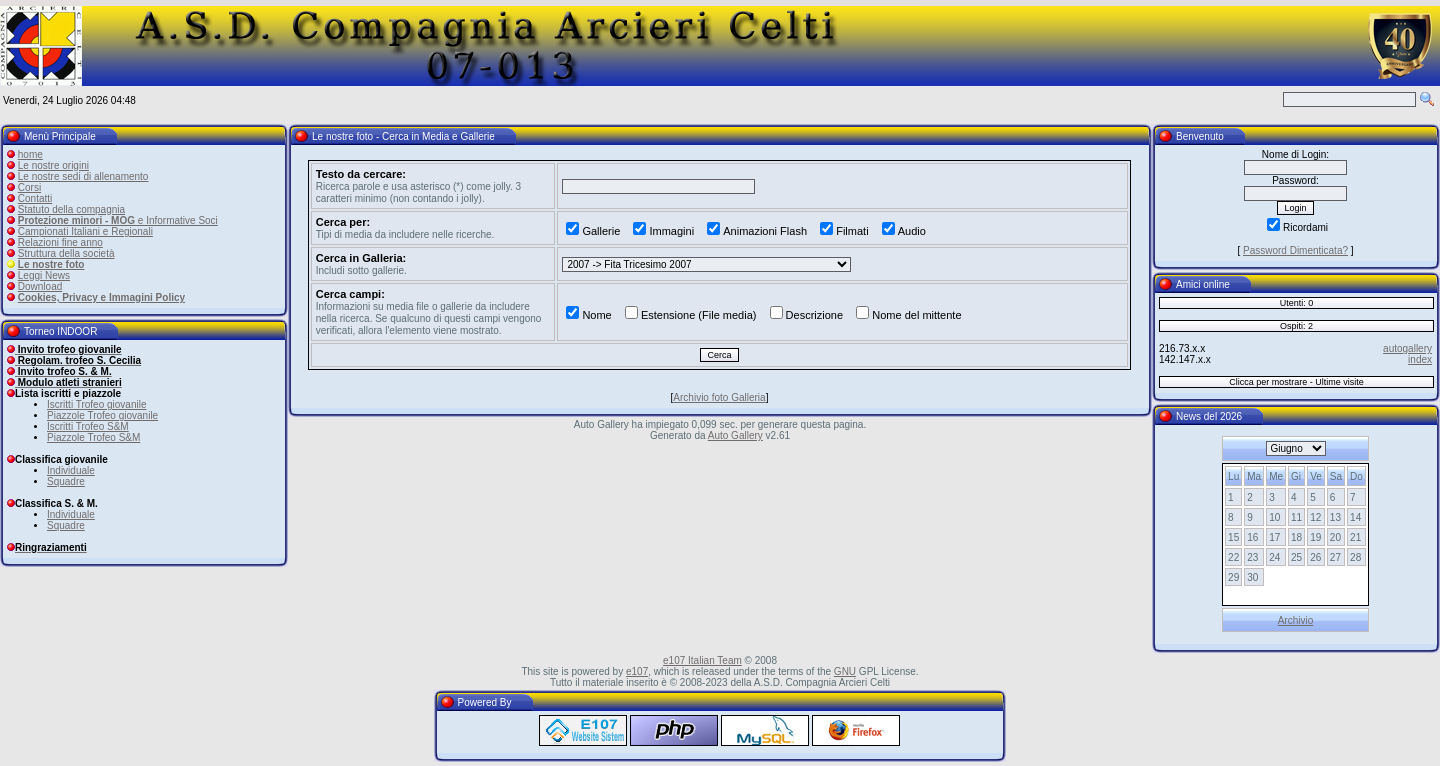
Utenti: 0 (1297, 303)
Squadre (66, 481)
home (30, 154)
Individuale (71, 470)
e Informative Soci (118, 220)
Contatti (35, 198)
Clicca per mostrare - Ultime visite (1296, 382)
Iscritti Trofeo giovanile (97, 404)
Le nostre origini (53, 165)
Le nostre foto (51, 264)
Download (40, 286)
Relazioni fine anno (60, 242)
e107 (637, 671)
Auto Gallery (735, 435)
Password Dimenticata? (1295, 250)
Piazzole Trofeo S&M (93, 437)
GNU (845, 671)
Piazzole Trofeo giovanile (102, 415)
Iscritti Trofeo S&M (88, 426)
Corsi (29, 187)
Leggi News (44, 275)
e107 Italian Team (702, 660)
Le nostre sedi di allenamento (83, 176)
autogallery (1407, 348)
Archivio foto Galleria (719, 397)
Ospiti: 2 (1296, 326)
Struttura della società (66, 253)
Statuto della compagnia (71, 209)
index (1420, 359)
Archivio (1296, 620)
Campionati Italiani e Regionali (85, 231)
